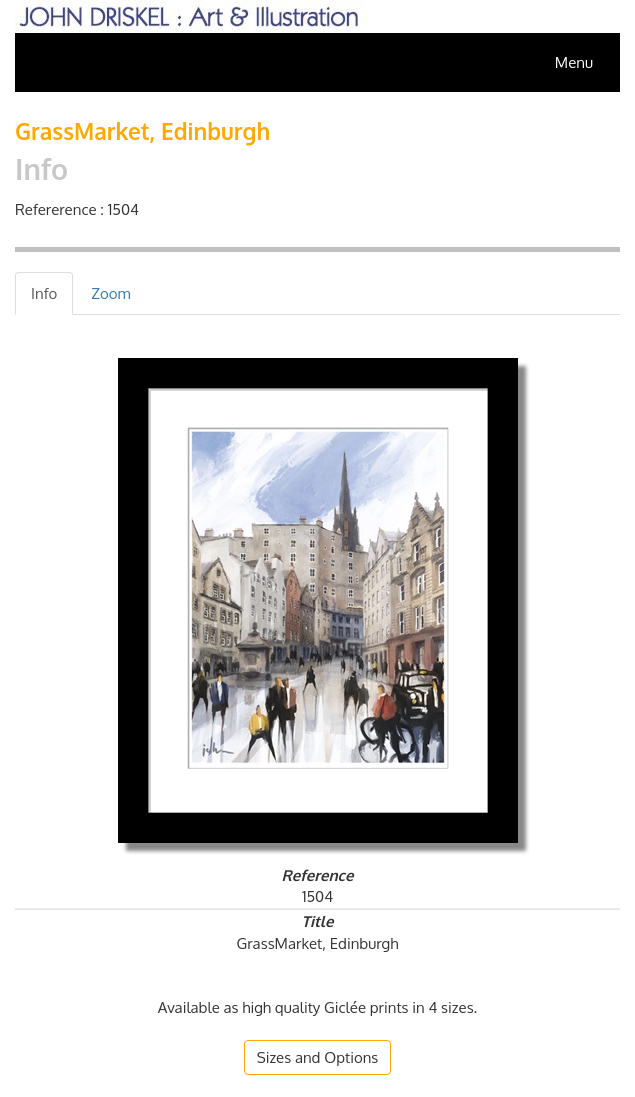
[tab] (44, 293)
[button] (318, 1057)
